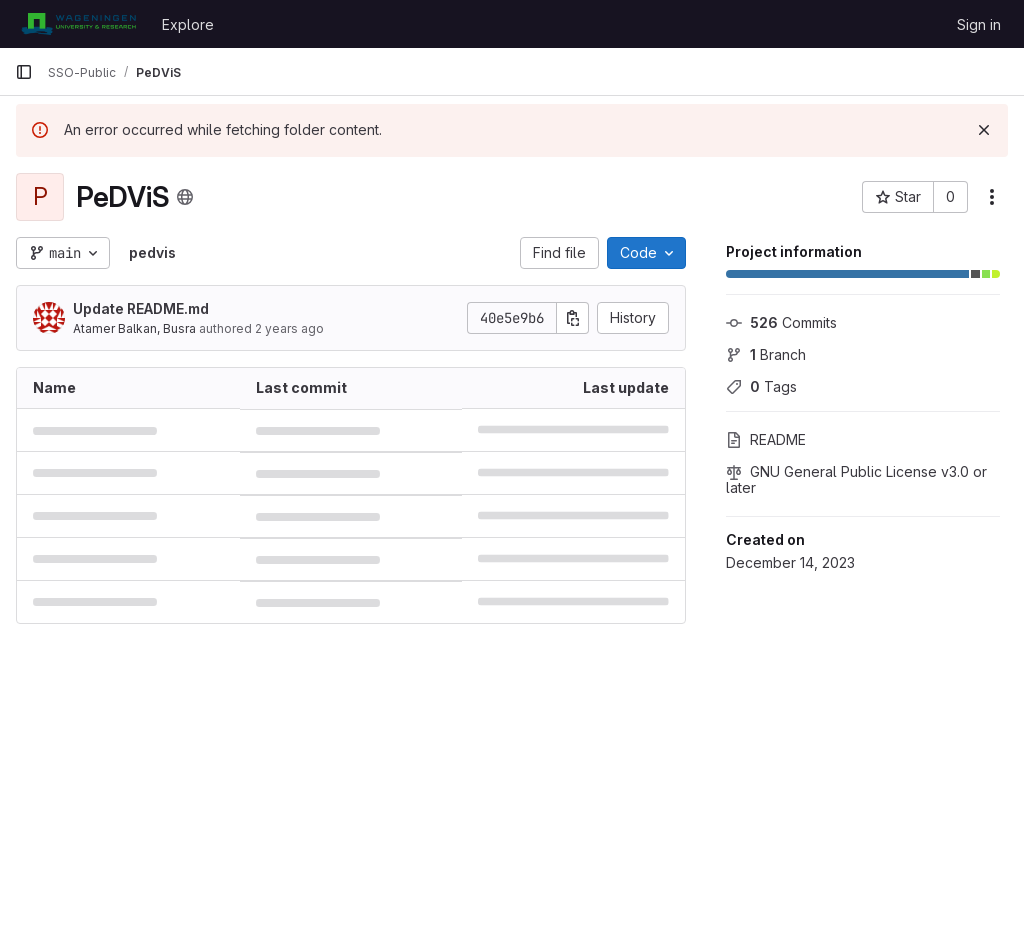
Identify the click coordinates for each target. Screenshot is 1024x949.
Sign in (979, 24)
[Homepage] (78, 24)
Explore (188, 24)
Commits (781, 322)
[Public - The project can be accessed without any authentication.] (185, 197)
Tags (761, 386)
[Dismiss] (984, 130)
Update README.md (141, 308)
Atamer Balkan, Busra (134, 328)
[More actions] (992, 197)
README (766, 439)
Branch (766, 354)
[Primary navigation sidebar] (24, 72)
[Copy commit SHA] (573, 318)
